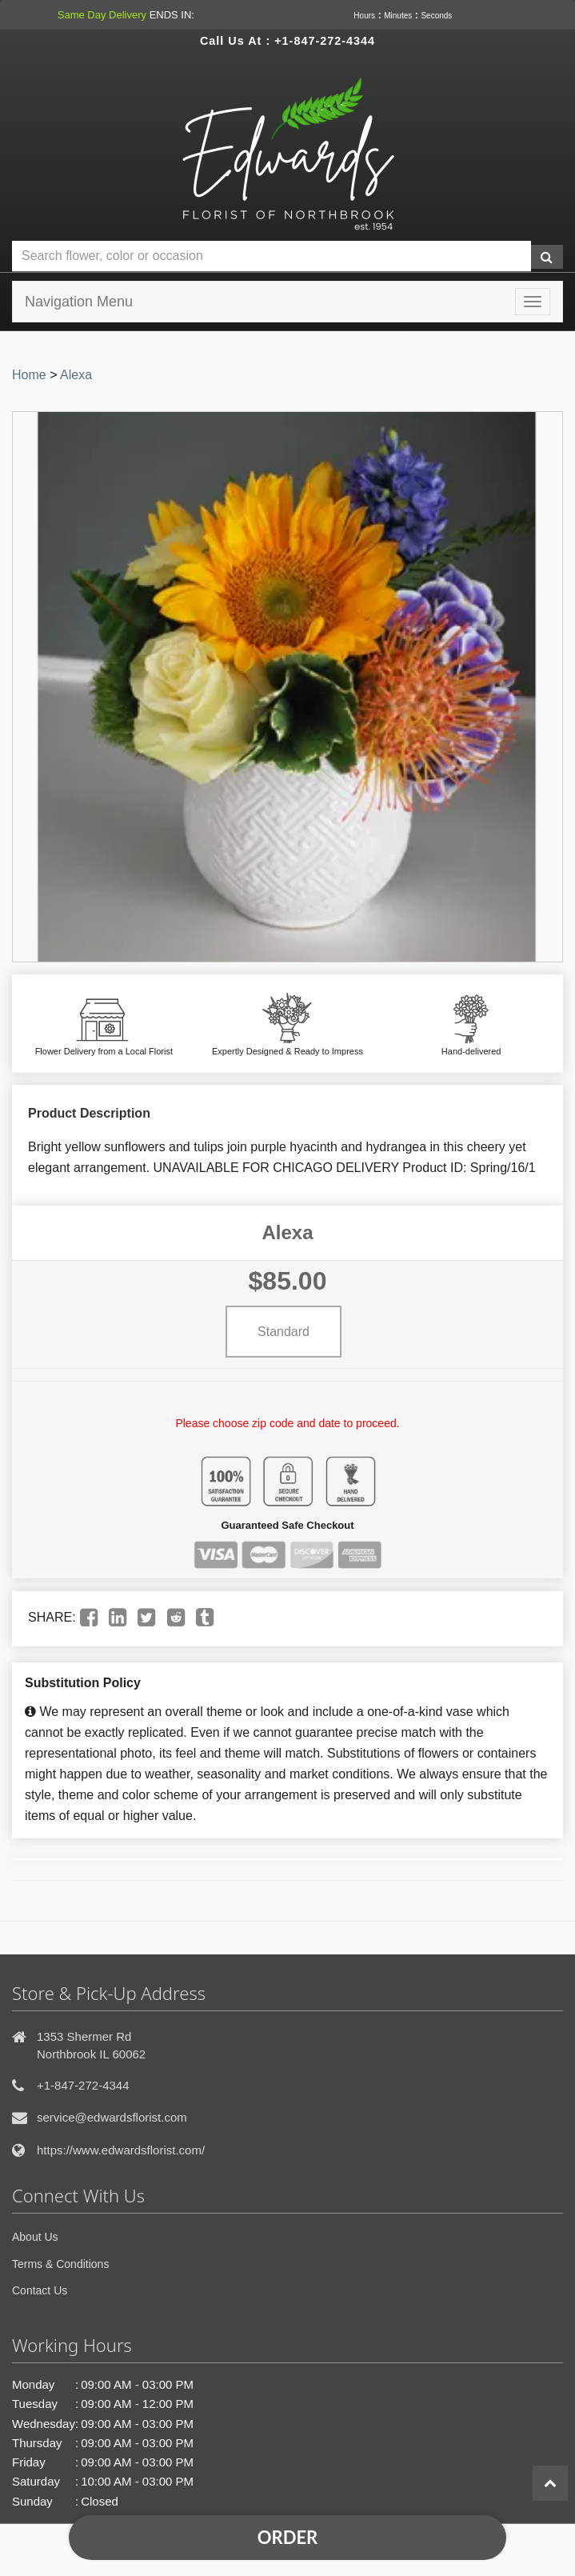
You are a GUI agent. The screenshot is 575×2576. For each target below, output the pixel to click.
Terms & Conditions (60, 2264)
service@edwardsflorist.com (112, 2117)
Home (29, 375)
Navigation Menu (79, 302)
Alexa (76, 375)
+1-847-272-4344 (324, 40)
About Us (35, 2236)
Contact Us (39, 2290)
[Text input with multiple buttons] (271, 256)
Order (287, 2537)
